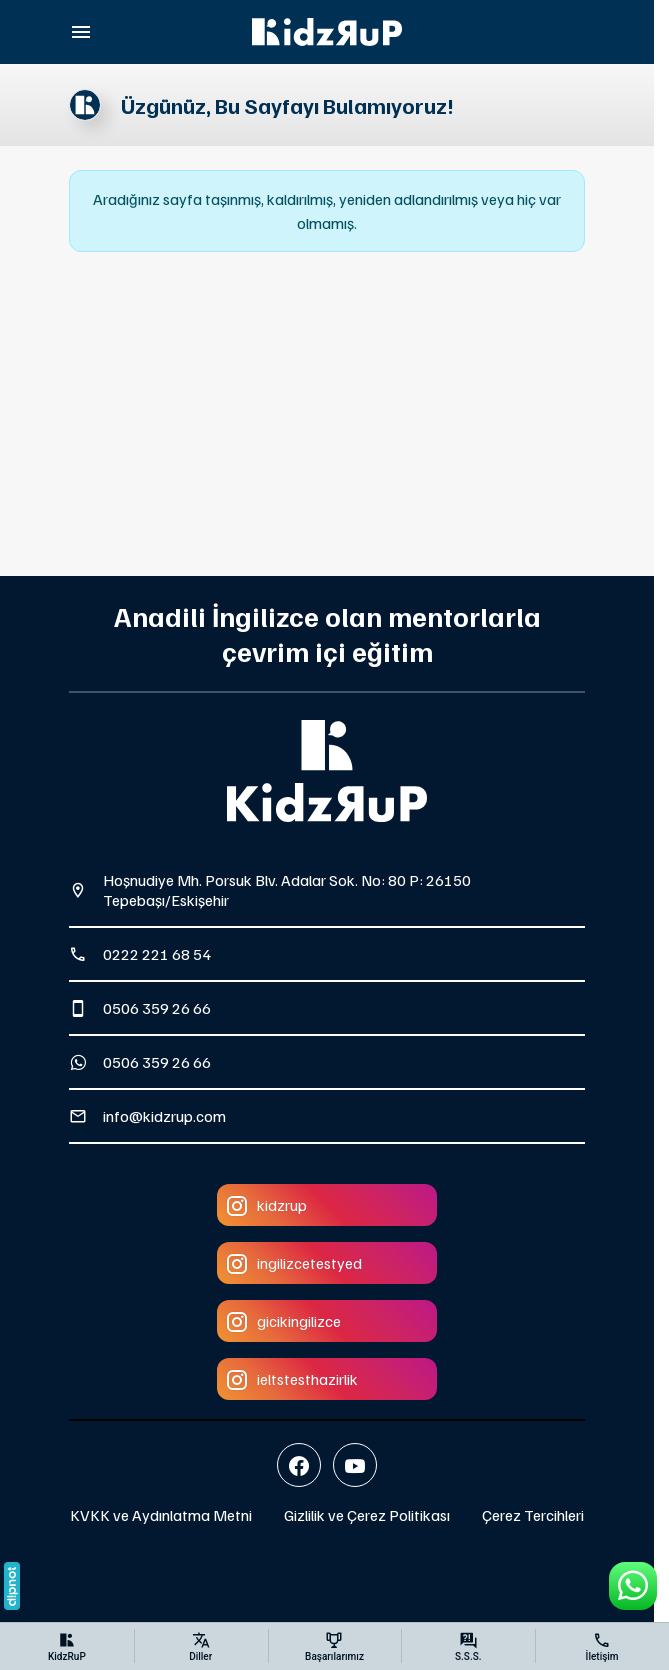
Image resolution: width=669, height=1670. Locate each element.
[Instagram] (327, 1205)
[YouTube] (355, 1465)
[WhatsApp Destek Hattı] (633, 1586)
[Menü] (81, 32)
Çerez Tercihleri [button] (533, 1515)
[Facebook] (299, 1465)
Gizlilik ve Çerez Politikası (367, 1515)
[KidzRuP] (327, 32)
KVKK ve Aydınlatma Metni (161, 1515)
